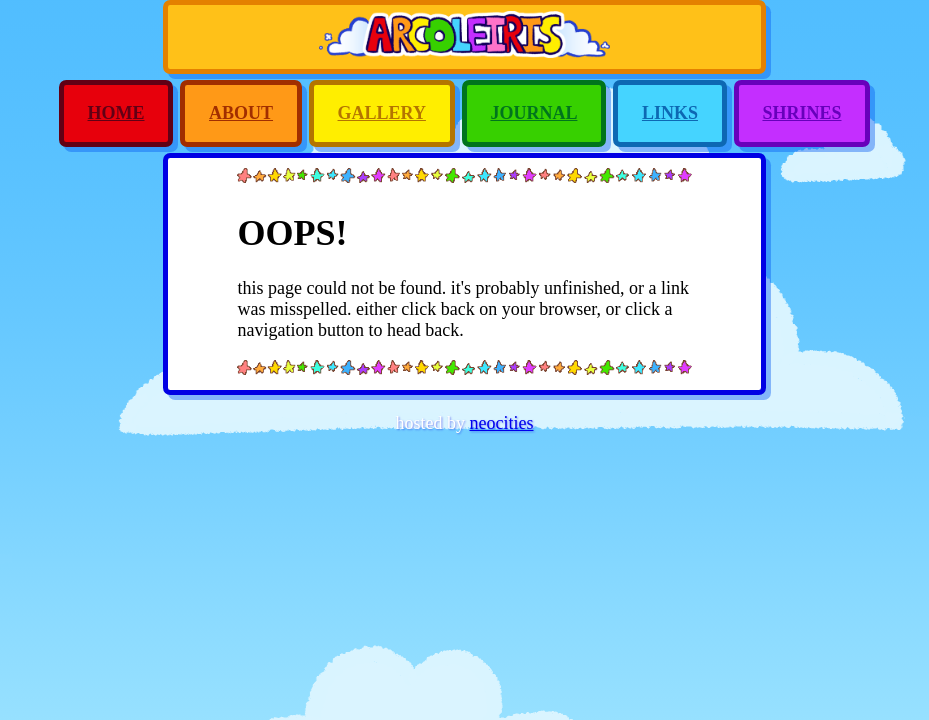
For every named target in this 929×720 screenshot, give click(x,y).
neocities (502, 423)
